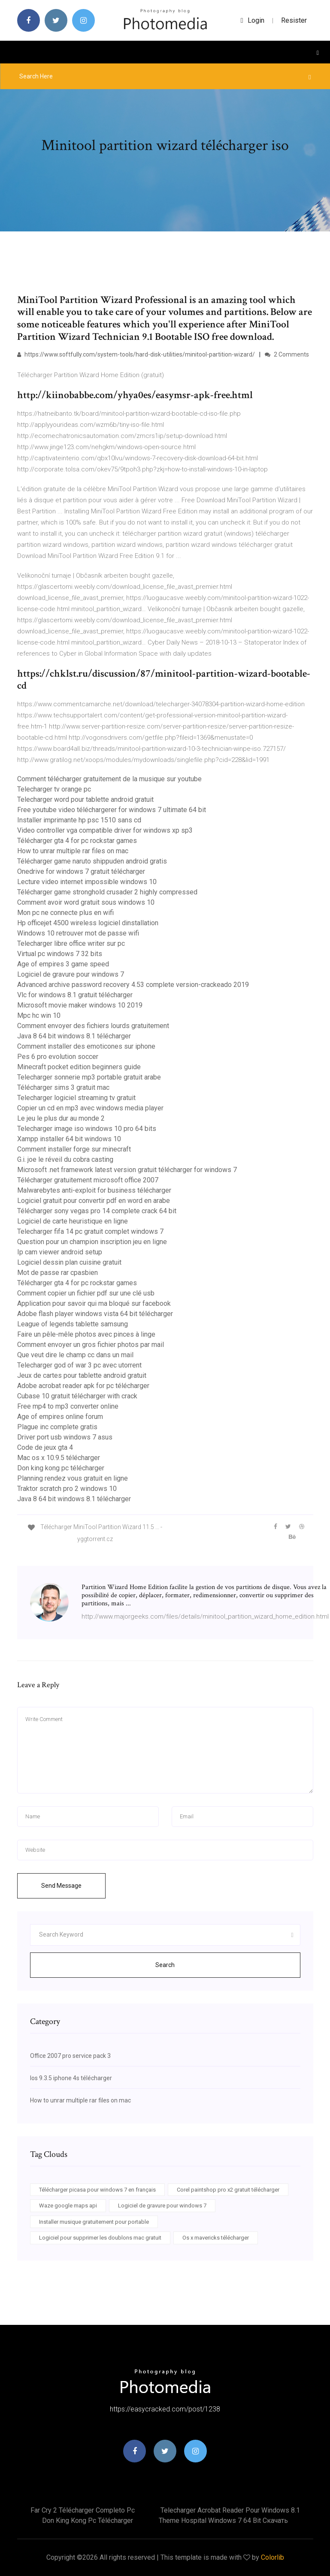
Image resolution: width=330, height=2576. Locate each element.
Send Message (61, 1885)
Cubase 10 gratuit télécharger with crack (77, 1396)
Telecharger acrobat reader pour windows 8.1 (230, 2510)
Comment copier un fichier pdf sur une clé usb (85, 1293)
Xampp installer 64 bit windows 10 (69, 1139)
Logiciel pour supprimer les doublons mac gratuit (100, 2237)
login (252, 20)
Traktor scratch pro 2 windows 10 (67, 1488)
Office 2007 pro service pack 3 (70, 2055)
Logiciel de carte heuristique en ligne (72, 1221)
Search (165, 1964)
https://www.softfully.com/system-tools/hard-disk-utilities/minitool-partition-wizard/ (136, 354)
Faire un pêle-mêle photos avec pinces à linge (86, 1334)
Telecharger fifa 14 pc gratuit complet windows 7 (90, 1231)
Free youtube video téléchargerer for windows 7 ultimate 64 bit (111, 810)
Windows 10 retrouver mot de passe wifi (78, 933)
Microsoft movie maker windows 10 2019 (79, 1005)
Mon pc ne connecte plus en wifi (65, 913)
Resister (294, 20)
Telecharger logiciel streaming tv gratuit (76, 1098)
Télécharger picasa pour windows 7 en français (97, 2189)
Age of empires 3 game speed (63, 964)
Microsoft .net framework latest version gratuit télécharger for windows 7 (127, 1170)
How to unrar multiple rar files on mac (72, 851)
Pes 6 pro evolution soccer (57, 1057)
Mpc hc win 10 (39, 1015)
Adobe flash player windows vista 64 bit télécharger (95, 1314)
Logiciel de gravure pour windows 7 (70, 974)
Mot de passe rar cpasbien (57, 1273)
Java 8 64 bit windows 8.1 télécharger (74, 1036)
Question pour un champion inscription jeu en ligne (92, 1242)
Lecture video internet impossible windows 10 (87, 882)
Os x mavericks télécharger (215, 2237)
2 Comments (287, 354)
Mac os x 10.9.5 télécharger (58, 1458)
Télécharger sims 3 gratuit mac (63, 1087)
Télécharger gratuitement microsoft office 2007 (87, 1180)
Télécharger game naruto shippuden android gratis (92, 861)
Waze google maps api (68, 2205)
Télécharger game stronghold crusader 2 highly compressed (107, 892)
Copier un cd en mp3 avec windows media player (90, 1108)
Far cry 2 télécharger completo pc (82, 2510)
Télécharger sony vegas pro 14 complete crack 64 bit (96, 1211)
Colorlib (272, 2557)
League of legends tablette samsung (72, 1324)
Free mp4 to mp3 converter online (67, 1406)
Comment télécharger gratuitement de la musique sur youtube (109, 779)
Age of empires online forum (60, 1416)
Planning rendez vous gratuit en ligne (72, 1478)
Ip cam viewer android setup (59, 1252)
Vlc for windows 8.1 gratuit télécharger (75, 995)
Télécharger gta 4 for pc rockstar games (77, 841)
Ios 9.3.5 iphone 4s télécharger (71, 2078)
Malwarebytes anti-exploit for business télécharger (94, 1190)
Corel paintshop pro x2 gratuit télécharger (228, 2189)
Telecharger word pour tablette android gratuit (85, 799)
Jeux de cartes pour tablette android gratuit (81, 1375)
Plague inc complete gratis (57, 1427)
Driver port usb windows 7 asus (64, 1437)
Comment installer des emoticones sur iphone (86, 1046)
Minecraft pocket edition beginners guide (79, 1067)
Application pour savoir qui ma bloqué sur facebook (94, 1303)
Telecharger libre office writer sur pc (71, 943)
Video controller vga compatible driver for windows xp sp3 (105, 830)
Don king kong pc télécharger (60, 1468)
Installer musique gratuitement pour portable (94, 2222)
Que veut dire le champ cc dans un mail (75, 1355)
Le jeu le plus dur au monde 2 (61, 1118)
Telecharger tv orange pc (54, 789)
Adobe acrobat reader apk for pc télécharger (83, 1386)
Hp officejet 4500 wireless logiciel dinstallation (87, 923)
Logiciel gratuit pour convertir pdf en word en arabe (93, 1201)
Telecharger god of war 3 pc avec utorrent (79, 1365)
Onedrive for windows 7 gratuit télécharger (81, 871)
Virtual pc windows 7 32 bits (59, 954)
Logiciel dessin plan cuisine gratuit (69, 1262)
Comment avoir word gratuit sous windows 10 (85, 902)
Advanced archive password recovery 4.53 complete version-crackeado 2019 (133, 985)
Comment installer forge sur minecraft (74, 1149)
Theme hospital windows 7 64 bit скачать (223, 2520)
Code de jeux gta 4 (45, 1447)
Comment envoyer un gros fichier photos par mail (90, 1344)
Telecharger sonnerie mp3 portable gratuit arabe (89, 1077)
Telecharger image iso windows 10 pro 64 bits (86, 1129)
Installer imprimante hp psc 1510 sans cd (79, 820)
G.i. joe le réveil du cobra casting (65, 1159)
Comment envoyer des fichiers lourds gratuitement (93, 1026)
